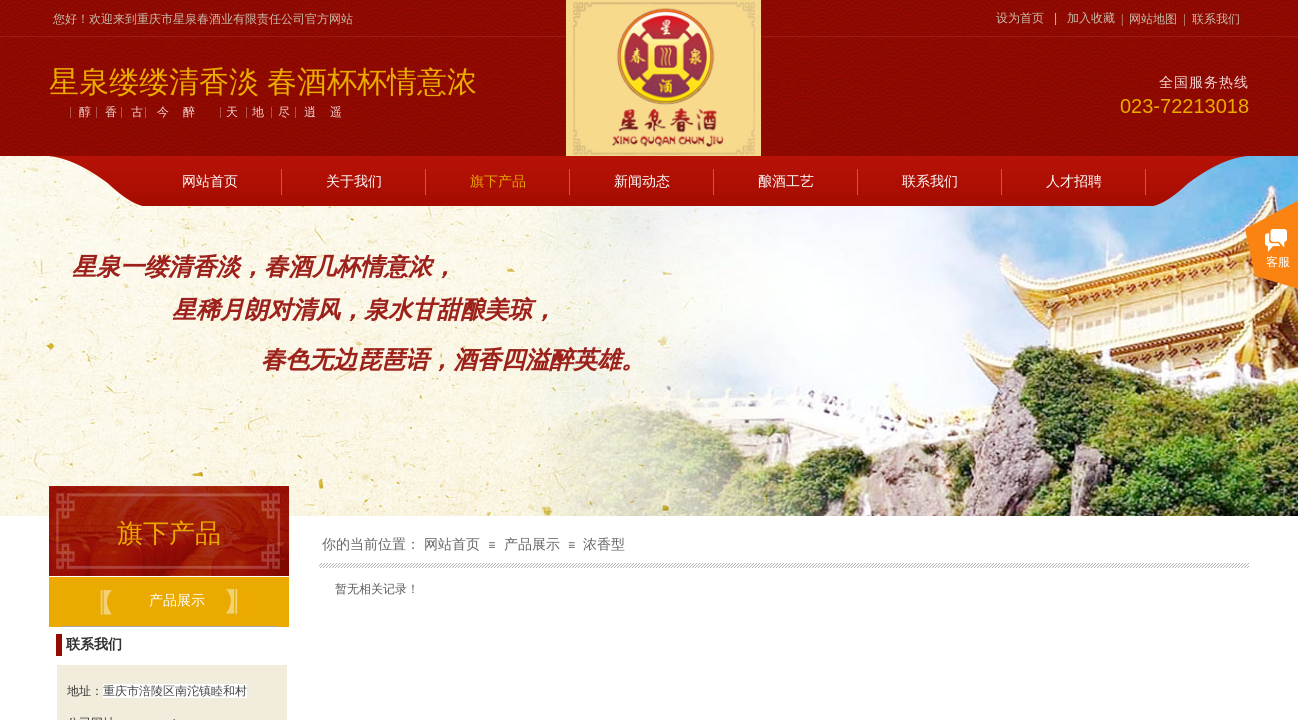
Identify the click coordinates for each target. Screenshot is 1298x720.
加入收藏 (1091, 18)
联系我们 (930, 181)
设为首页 (1020, 18)
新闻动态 (642, 181)
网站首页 (210, 181)
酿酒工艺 (786, 181)
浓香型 (604, 544)
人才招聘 (1074, 181)
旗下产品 (498, 181)
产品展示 (532, 544)
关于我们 (354, 181)
